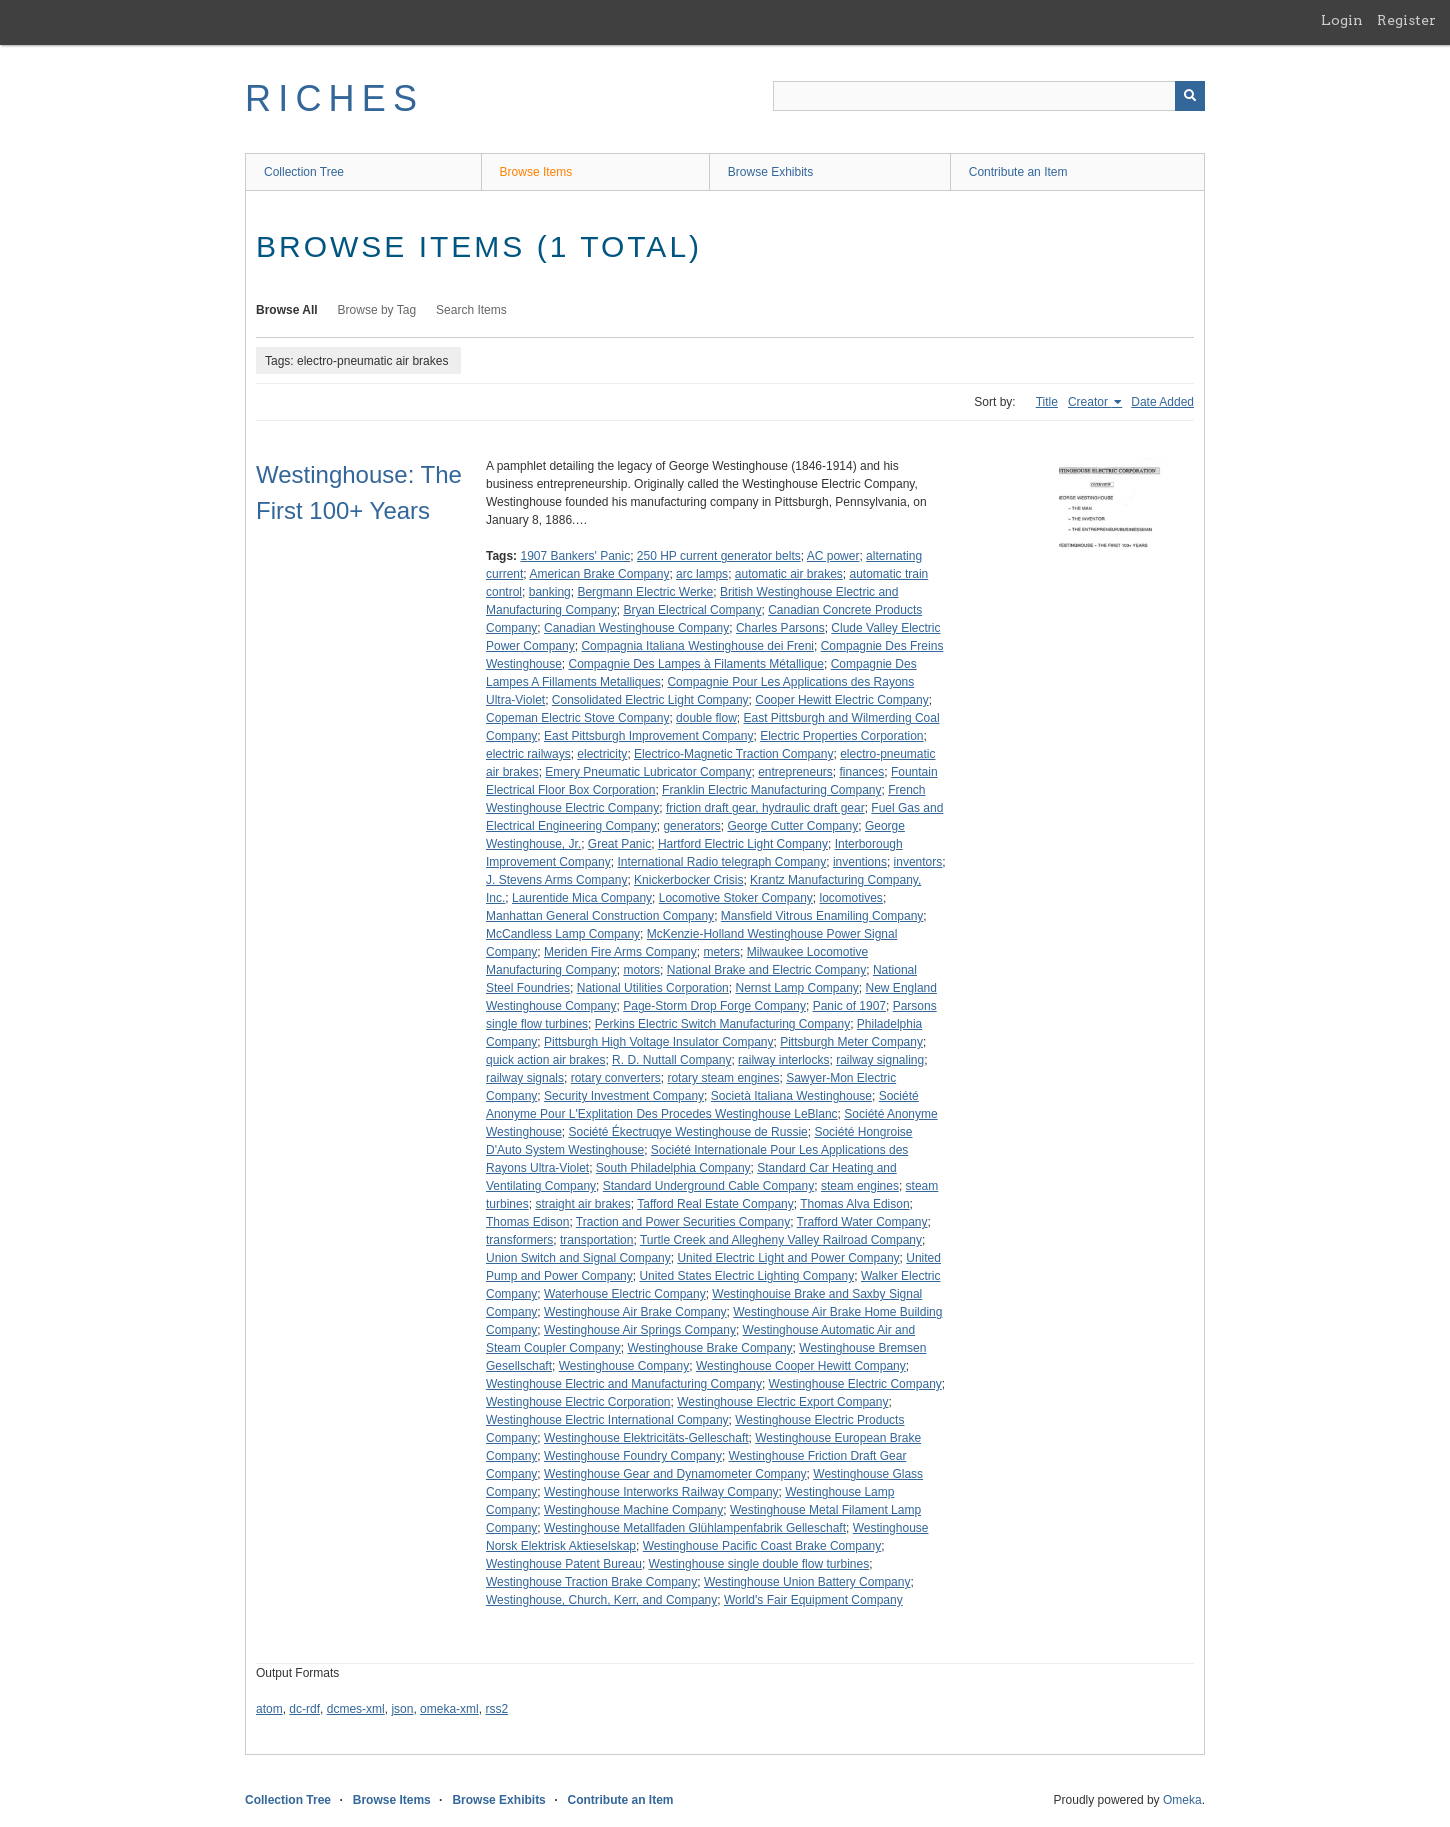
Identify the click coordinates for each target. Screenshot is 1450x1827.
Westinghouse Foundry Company (633, 1456)
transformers (519, 1240)
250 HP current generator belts (719, 556)
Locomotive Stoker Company (736, 898)
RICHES (334, 98)
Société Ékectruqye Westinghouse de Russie (688, 1132)
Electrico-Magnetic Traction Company (733, 754)
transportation (596, 1240)
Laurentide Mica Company (582, 898)
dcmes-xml (356, 1709)
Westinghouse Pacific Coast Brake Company (762, 1546)
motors (641, 970)
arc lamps (702, 574)
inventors (918, 862)
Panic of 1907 (849, 1006)
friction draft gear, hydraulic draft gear (765, 808)
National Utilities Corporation (653, 988)
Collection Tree (304, 172)
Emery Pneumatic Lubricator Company (648, 772)
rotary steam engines (723, 1078)
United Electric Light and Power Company (788, 1258)
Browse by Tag (377, 310)
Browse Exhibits (770, 172)
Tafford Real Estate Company (715, 1204)
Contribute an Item (1018, 172)
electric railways (528, 754)
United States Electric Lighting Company (746, 1276)
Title (1047, 402)
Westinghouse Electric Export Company (782, 1402)
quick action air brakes (545, 1060)
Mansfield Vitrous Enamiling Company (822, 916)
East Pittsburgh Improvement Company (648, 736)
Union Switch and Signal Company (578, 1258)
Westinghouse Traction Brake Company (591, 1582)
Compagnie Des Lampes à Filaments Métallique (696, 664)
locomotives (851, 898)
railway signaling (880, 1060)
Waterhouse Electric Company (625, 1294)
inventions (860, 862)
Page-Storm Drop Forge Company (714, 1006)
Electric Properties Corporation (841, 736)
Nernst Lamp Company (796, 988)
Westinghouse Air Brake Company (635, 1312)
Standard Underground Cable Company (708, 1186)
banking (550, 592)
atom (269, 1709)
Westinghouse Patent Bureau (564, 1564)
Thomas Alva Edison (854, 1204)
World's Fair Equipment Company (813, 1600)
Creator (1089, 402)
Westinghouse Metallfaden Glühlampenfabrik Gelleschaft (695, 1528)
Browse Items (536, 172)
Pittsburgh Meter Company (851, 1042)
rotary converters (616, 1078)
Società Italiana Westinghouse (791, 1096)
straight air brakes (582, 1204)
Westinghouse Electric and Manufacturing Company (624, 1384)
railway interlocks (783, 1060)
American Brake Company (599, 574)
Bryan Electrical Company (692, 610)
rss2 (496, 1709)
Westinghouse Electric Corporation (578, 1402)
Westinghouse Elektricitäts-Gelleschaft (646, 1438)
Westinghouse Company (624, 1366)
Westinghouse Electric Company (855, 1384)
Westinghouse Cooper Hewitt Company (801, 1366)
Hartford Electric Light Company (743, 844)
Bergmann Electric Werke (645, 592)
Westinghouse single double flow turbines (759, 1564)
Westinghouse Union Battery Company (807, 1582)
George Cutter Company (792, 826)
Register (1406, 20)
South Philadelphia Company (673, 1168)
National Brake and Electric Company (766, 970)
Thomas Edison (527, 1222)
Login (1342, 20)
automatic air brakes (789, 574)
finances (862, 772)
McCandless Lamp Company (563, 934)
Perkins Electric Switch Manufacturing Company (722, 1024)
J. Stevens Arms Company (556, 880)
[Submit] (1190, 96)
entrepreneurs (795, 772)
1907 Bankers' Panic (575, 556)
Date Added (1162, 402)
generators (691, 826)
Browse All (287, 310)
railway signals (525, 1078)
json (402, 1709)
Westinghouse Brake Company (709, 1348)
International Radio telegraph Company (721, 862)
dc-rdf (304, 1709)
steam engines (860, 1186)
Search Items (471, 310)
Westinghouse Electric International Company (607, 1420)
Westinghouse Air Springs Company (640, 1330)
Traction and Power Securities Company (683, 1222)
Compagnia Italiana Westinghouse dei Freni (697, 646)
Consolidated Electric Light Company (650, 700)
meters (721, 952)
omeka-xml (449, 1709)
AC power (833, 556)
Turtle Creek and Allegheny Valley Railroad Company (781, 1240)
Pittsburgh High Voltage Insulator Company (658, 1042)
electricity (602, 754)
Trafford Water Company (862, 1222)
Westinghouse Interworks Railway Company (661, 1492)
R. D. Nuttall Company (671, 1060)
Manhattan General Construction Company (600, 916)
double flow (706, 718)
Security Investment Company (624, 1096)
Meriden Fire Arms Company (620, 952)
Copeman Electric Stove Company (577, 718)
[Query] (989, 96)
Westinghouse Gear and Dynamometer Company (675, 1474)
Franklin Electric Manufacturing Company (771, 790)
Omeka (1182, 1800)
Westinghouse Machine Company (633, 1510)
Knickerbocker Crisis (688, 880)
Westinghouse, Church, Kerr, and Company (601, 1600)
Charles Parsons (780, 628)
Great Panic (619, 844)
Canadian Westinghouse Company (636, 628)
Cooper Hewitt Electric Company (841, 700)
